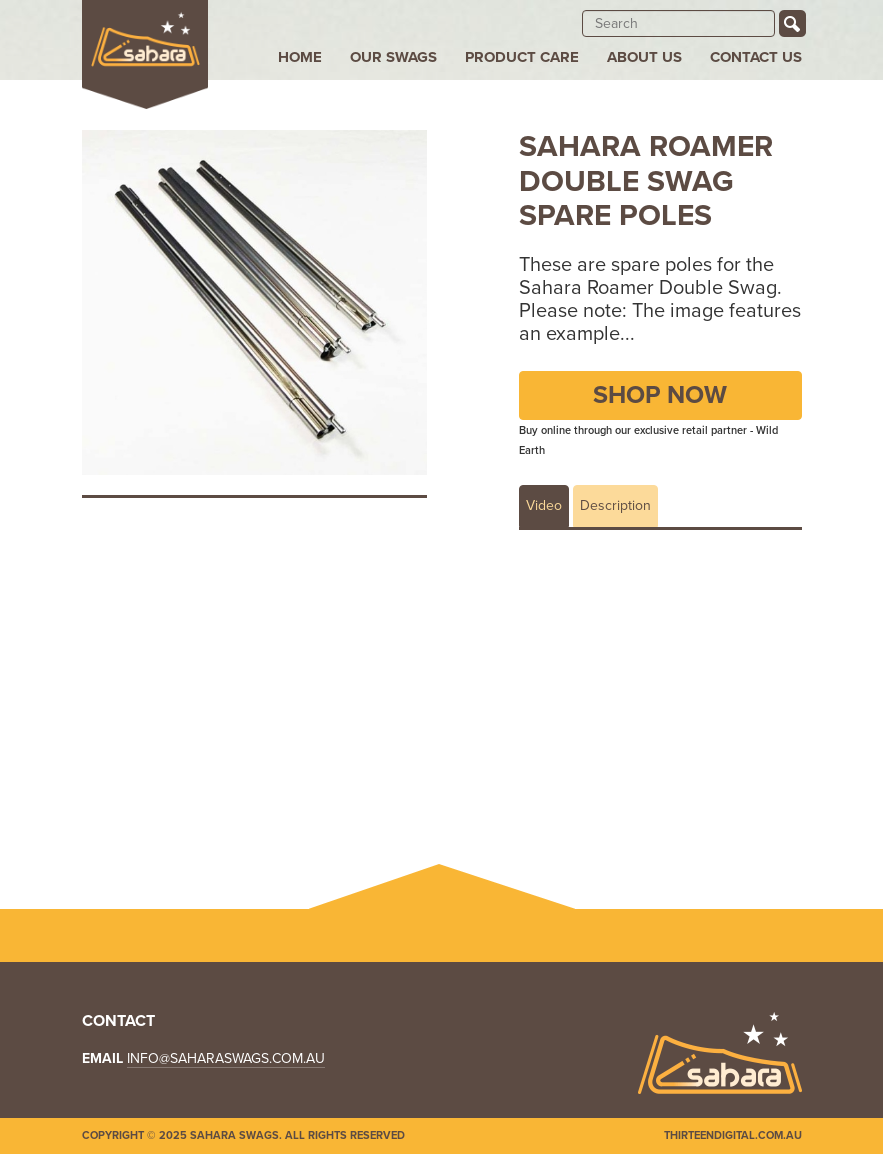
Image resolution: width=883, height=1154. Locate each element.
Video (544, 505)
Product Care (522, 57)
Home (300, 57)
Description (615, 505)
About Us (644, 57)
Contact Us (756, 57)
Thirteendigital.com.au (733, 1135)
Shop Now (660, 395)
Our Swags (393, 57)
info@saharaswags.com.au (226, 1058)
